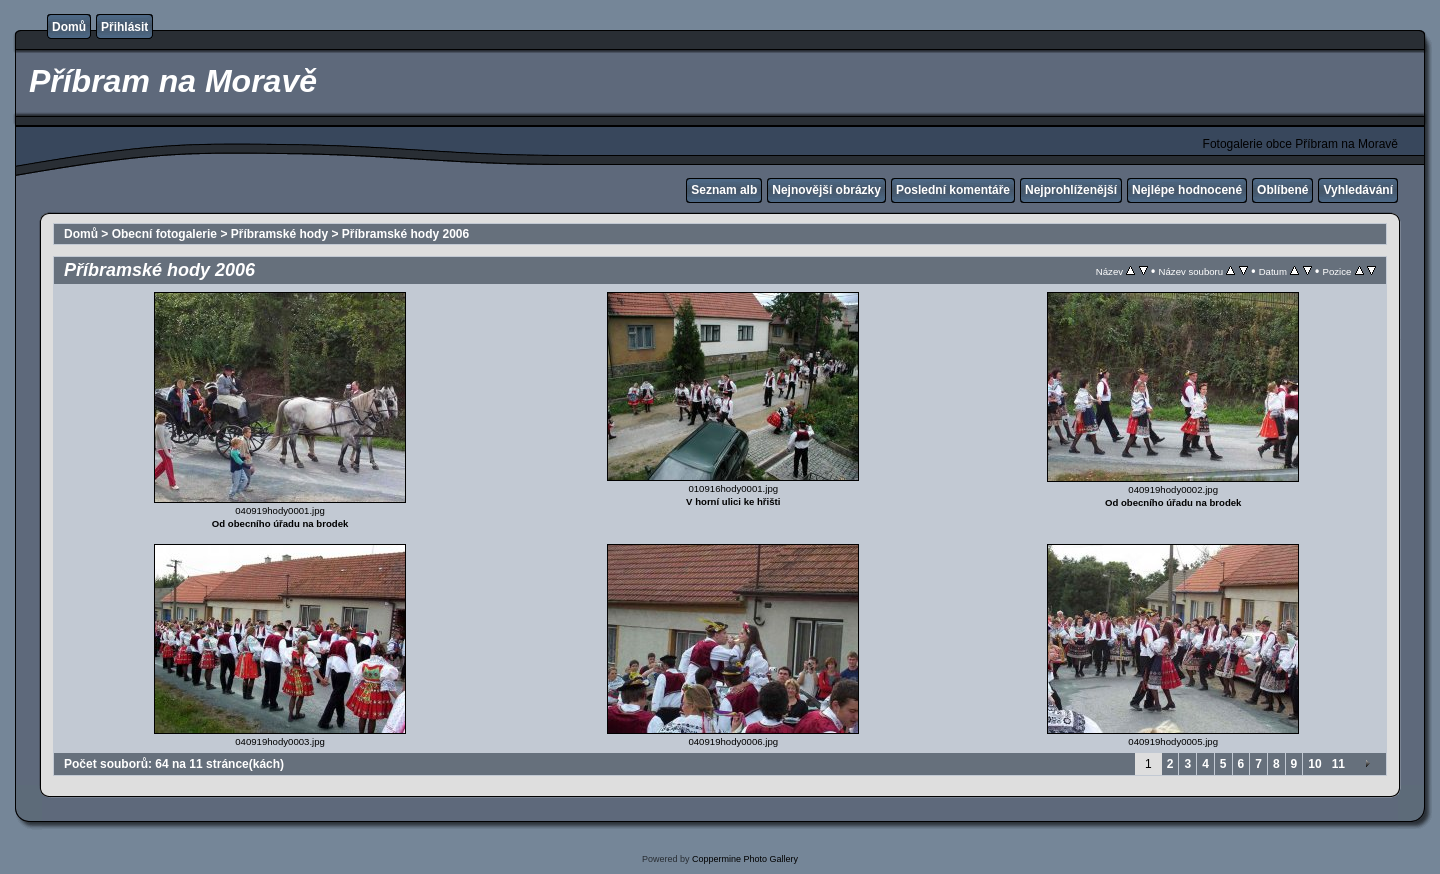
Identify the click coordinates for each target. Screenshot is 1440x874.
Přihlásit (124, 27)
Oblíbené (1282, 190)
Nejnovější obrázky (826, 190)
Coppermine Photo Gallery (745, 859)
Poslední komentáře (953, 190)
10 (1314, 764)
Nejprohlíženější (1071, 190)
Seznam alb (724, 190)
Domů (69, 27)
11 (1338, 764)
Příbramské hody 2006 (405, 234)
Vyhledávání (1358, 190)
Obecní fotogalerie (164, 234)
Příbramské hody (279, 234)
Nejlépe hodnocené (1187, 190)
